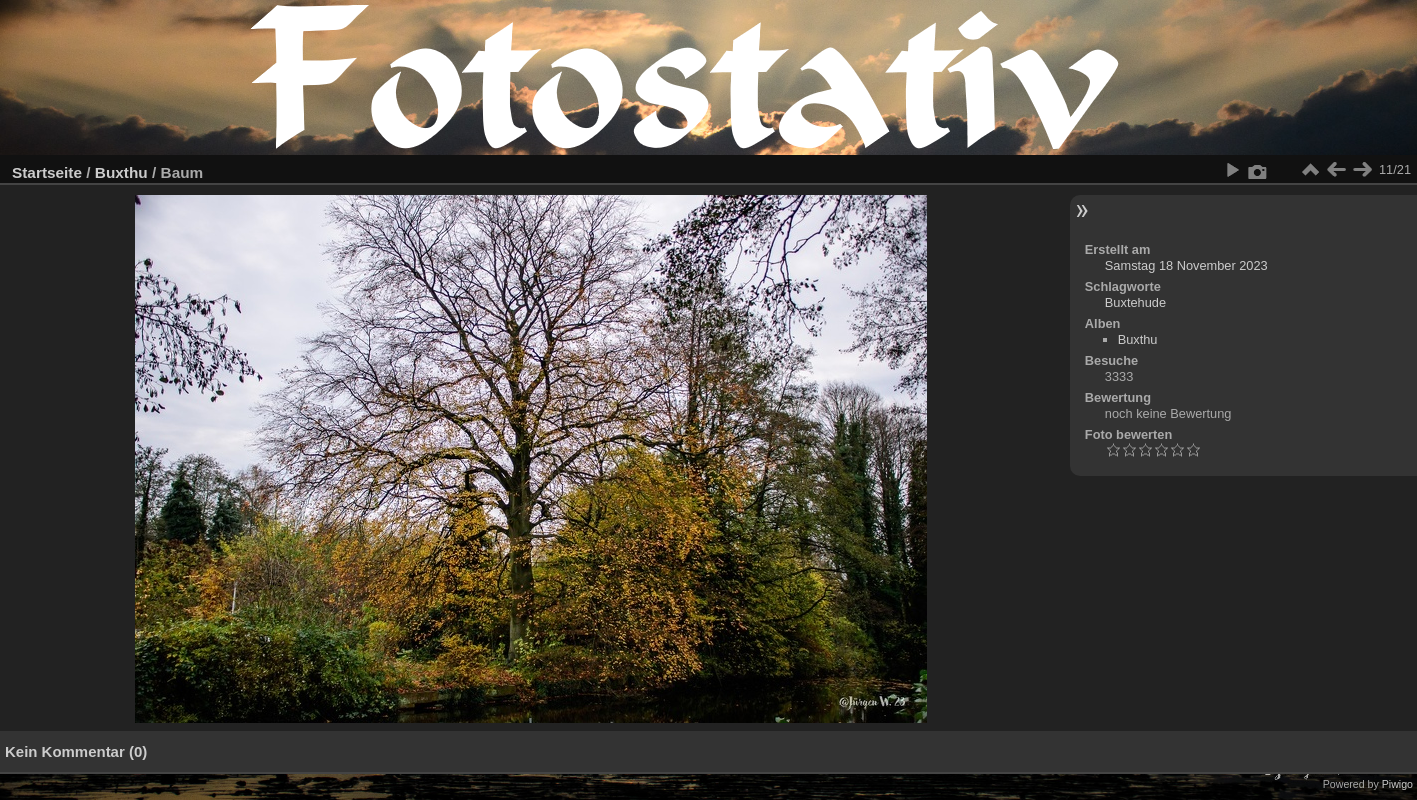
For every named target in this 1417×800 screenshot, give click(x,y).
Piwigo (1397, 784)
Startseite (47, 172)
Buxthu (121, 172)
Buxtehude (1135, 302)
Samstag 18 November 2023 (1186, 265)
